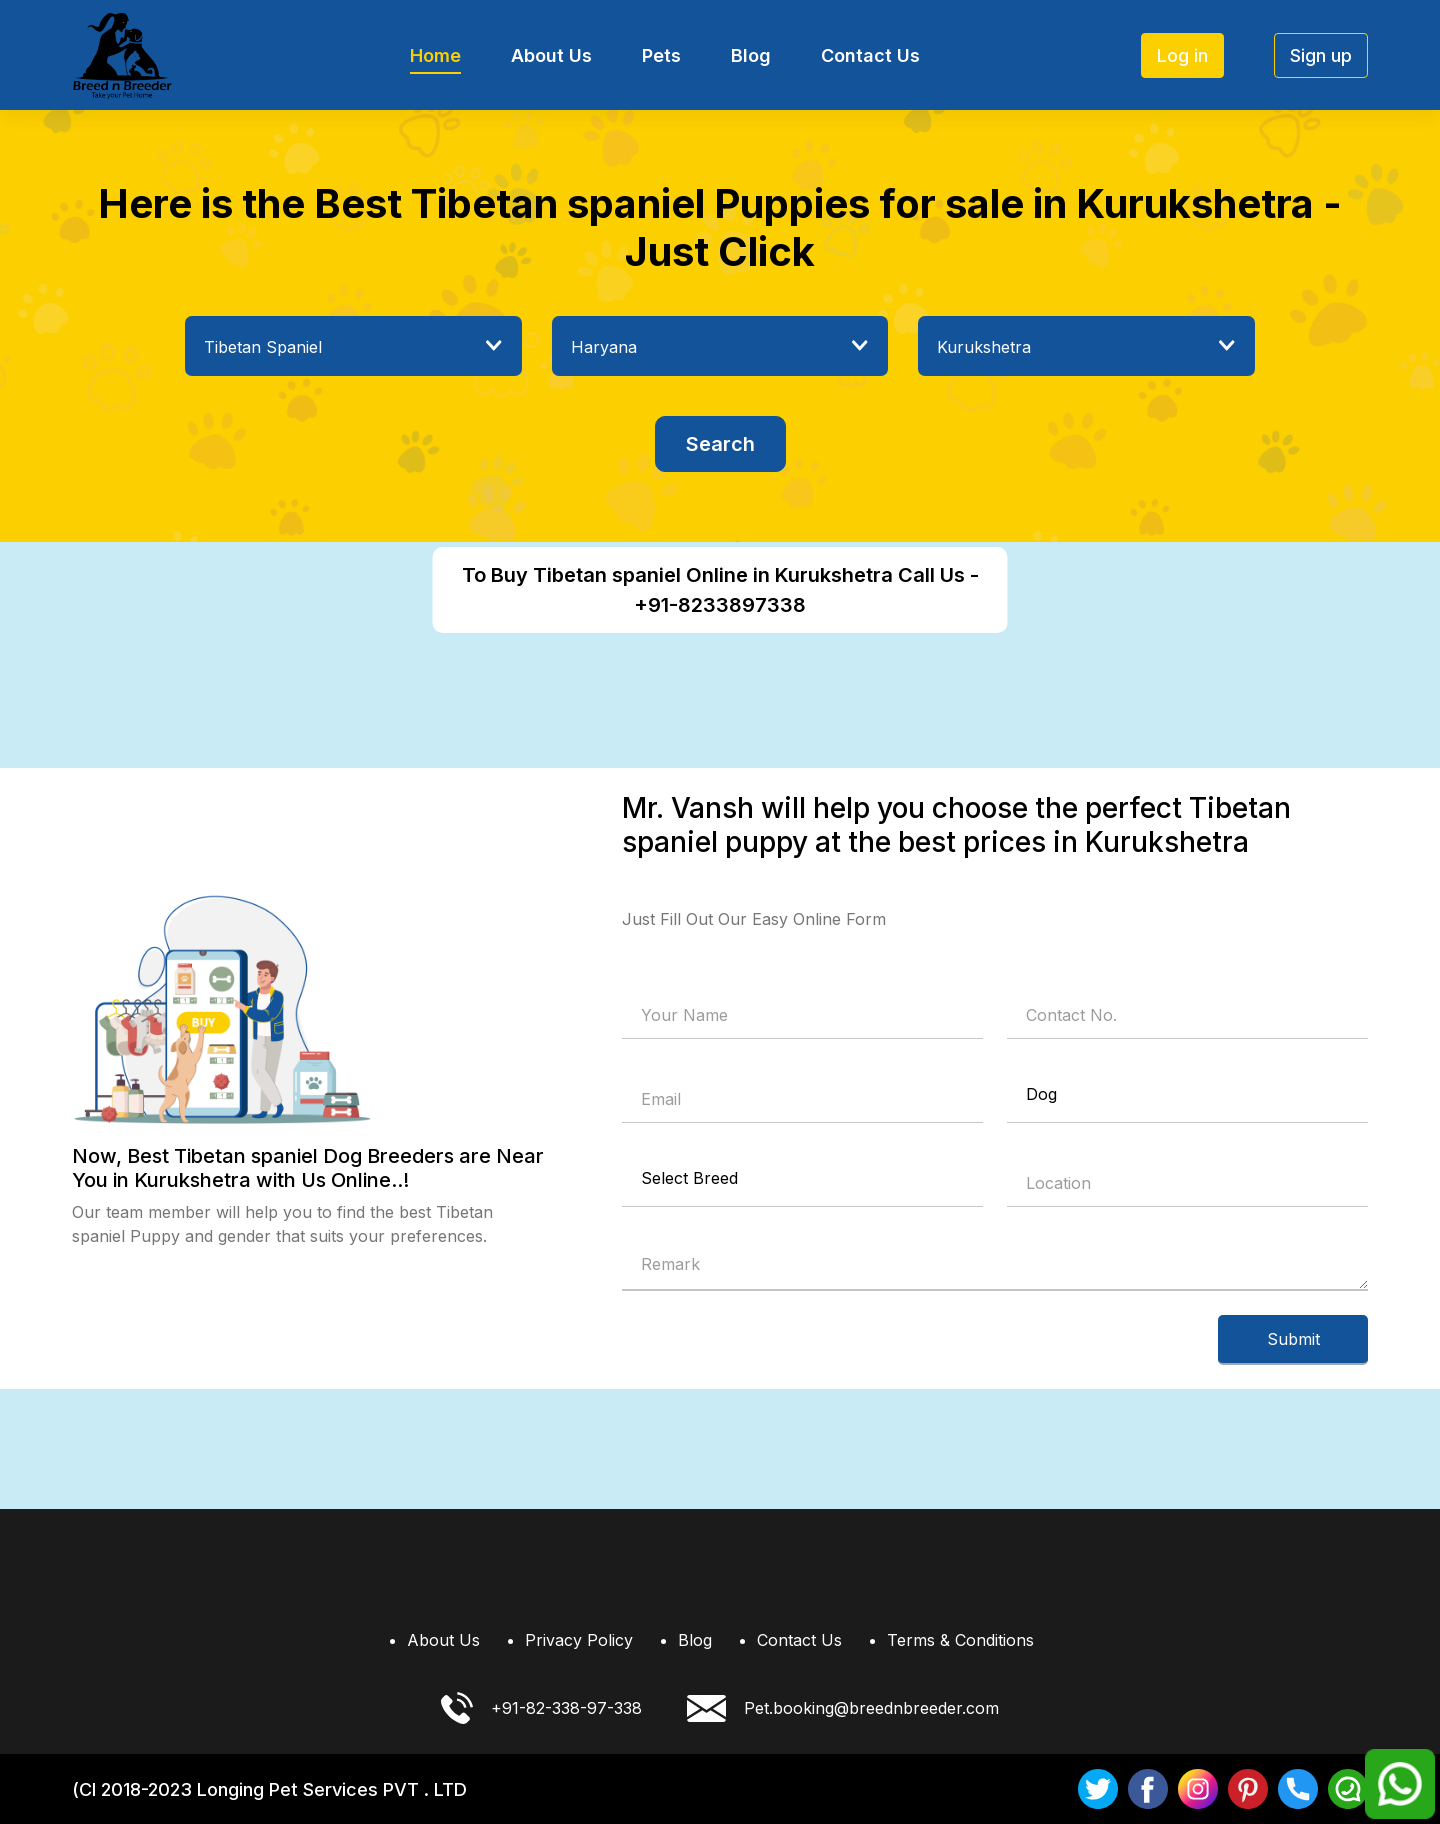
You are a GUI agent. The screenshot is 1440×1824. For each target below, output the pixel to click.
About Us (551, 55)
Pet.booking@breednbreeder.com (843, 1708)
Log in (1182, 55)
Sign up (1321, 55)
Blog (751, 55)
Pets (661, 55)
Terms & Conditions (960, 1640)
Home (435, 55)
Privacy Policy (579, 1640)
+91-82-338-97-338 (541, 1708)
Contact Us (870, 55)
